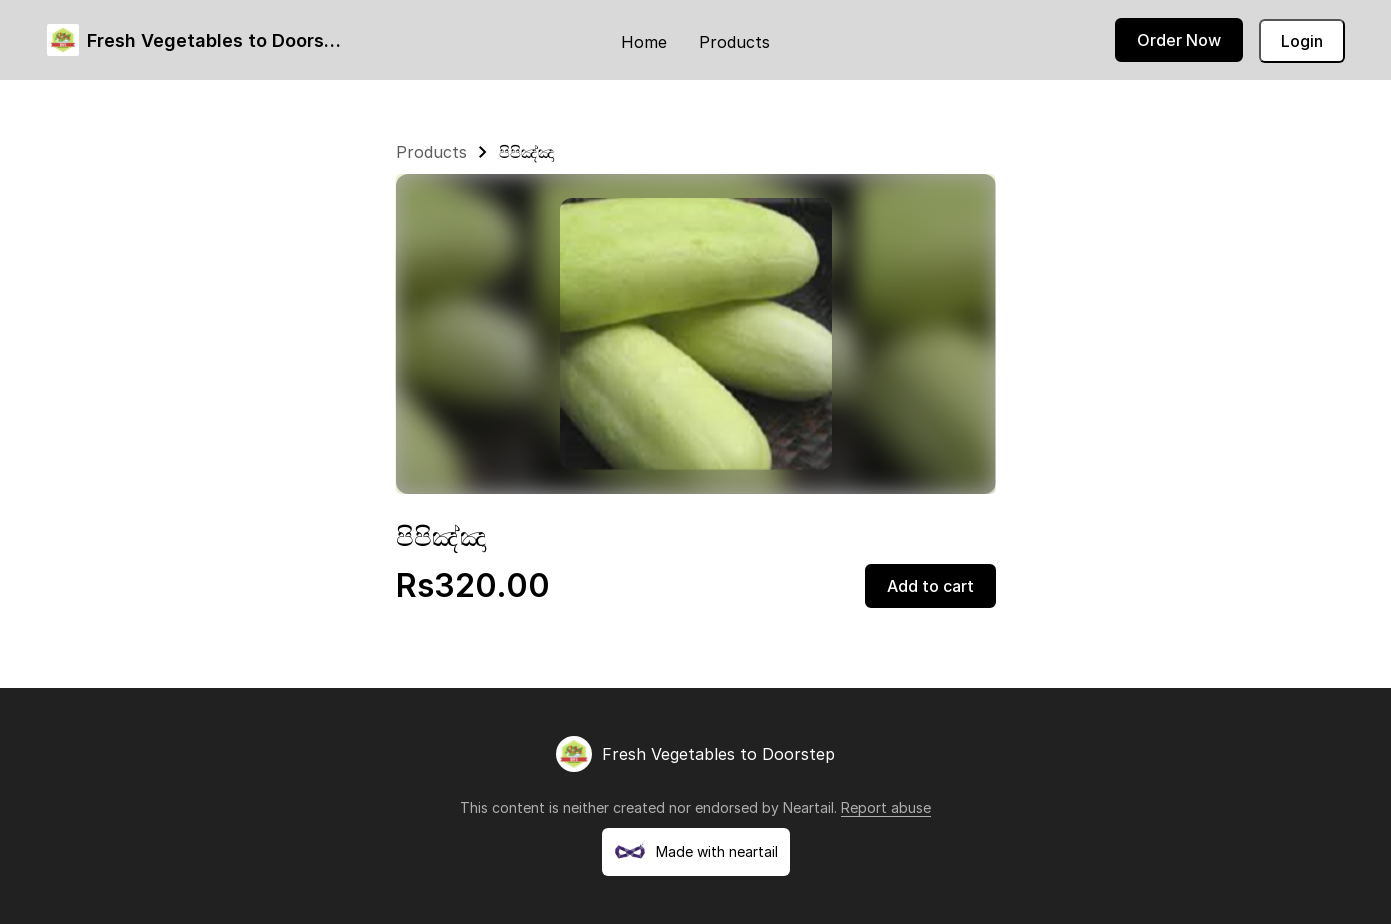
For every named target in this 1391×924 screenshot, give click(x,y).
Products (734, 42)
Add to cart (930, 586)
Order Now (1179, 40)
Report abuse (886, 807)
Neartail (808, 807)
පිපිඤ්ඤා (526, 152)
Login (1302, 41)
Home (644, 42)
